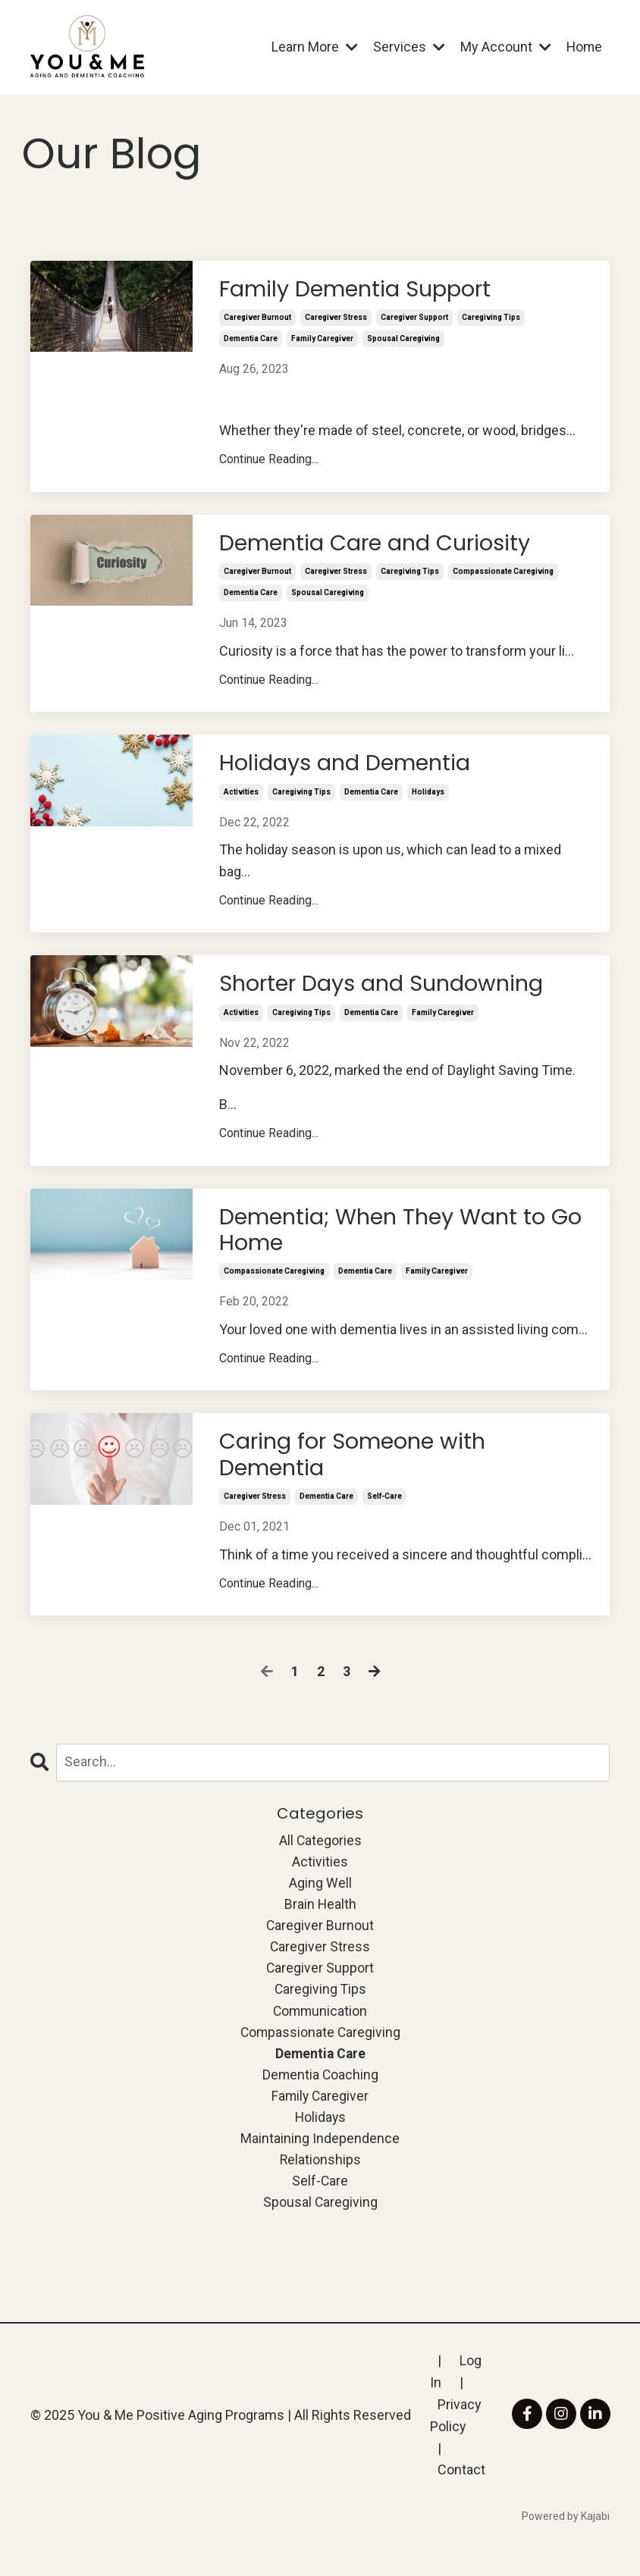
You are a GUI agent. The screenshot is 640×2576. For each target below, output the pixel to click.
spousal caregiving (403, 341)
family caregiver (322, 341)
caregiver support (414, 319)
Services (408, 47)
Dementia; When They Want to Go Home (389, 1237)
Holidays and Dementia (351, 767)
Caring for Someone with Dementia (359, 1464)
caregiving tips (491, 319)
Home (583, 47)
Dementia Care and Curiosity (383, 545)
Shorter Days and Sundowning (389, 989)
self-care (384, 1507)
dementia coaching (320, 2091)
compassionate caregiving (503, 575)
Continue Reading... (268, 461)
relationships (320, 2178)
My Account (504, 47)
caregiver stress (336, 319)
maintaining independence (320, 2156)
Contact (461, 2491)
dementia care (251, 341)
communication (320, 2026)
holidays (428, 796)
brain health (320, 1917)
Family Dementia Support (362, 290)
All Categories (320, 1851)
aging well (320, 1895)
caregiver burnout (257, 319)
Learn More (313, 47)
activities (241, 796)
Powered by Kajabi (566, 2537)
